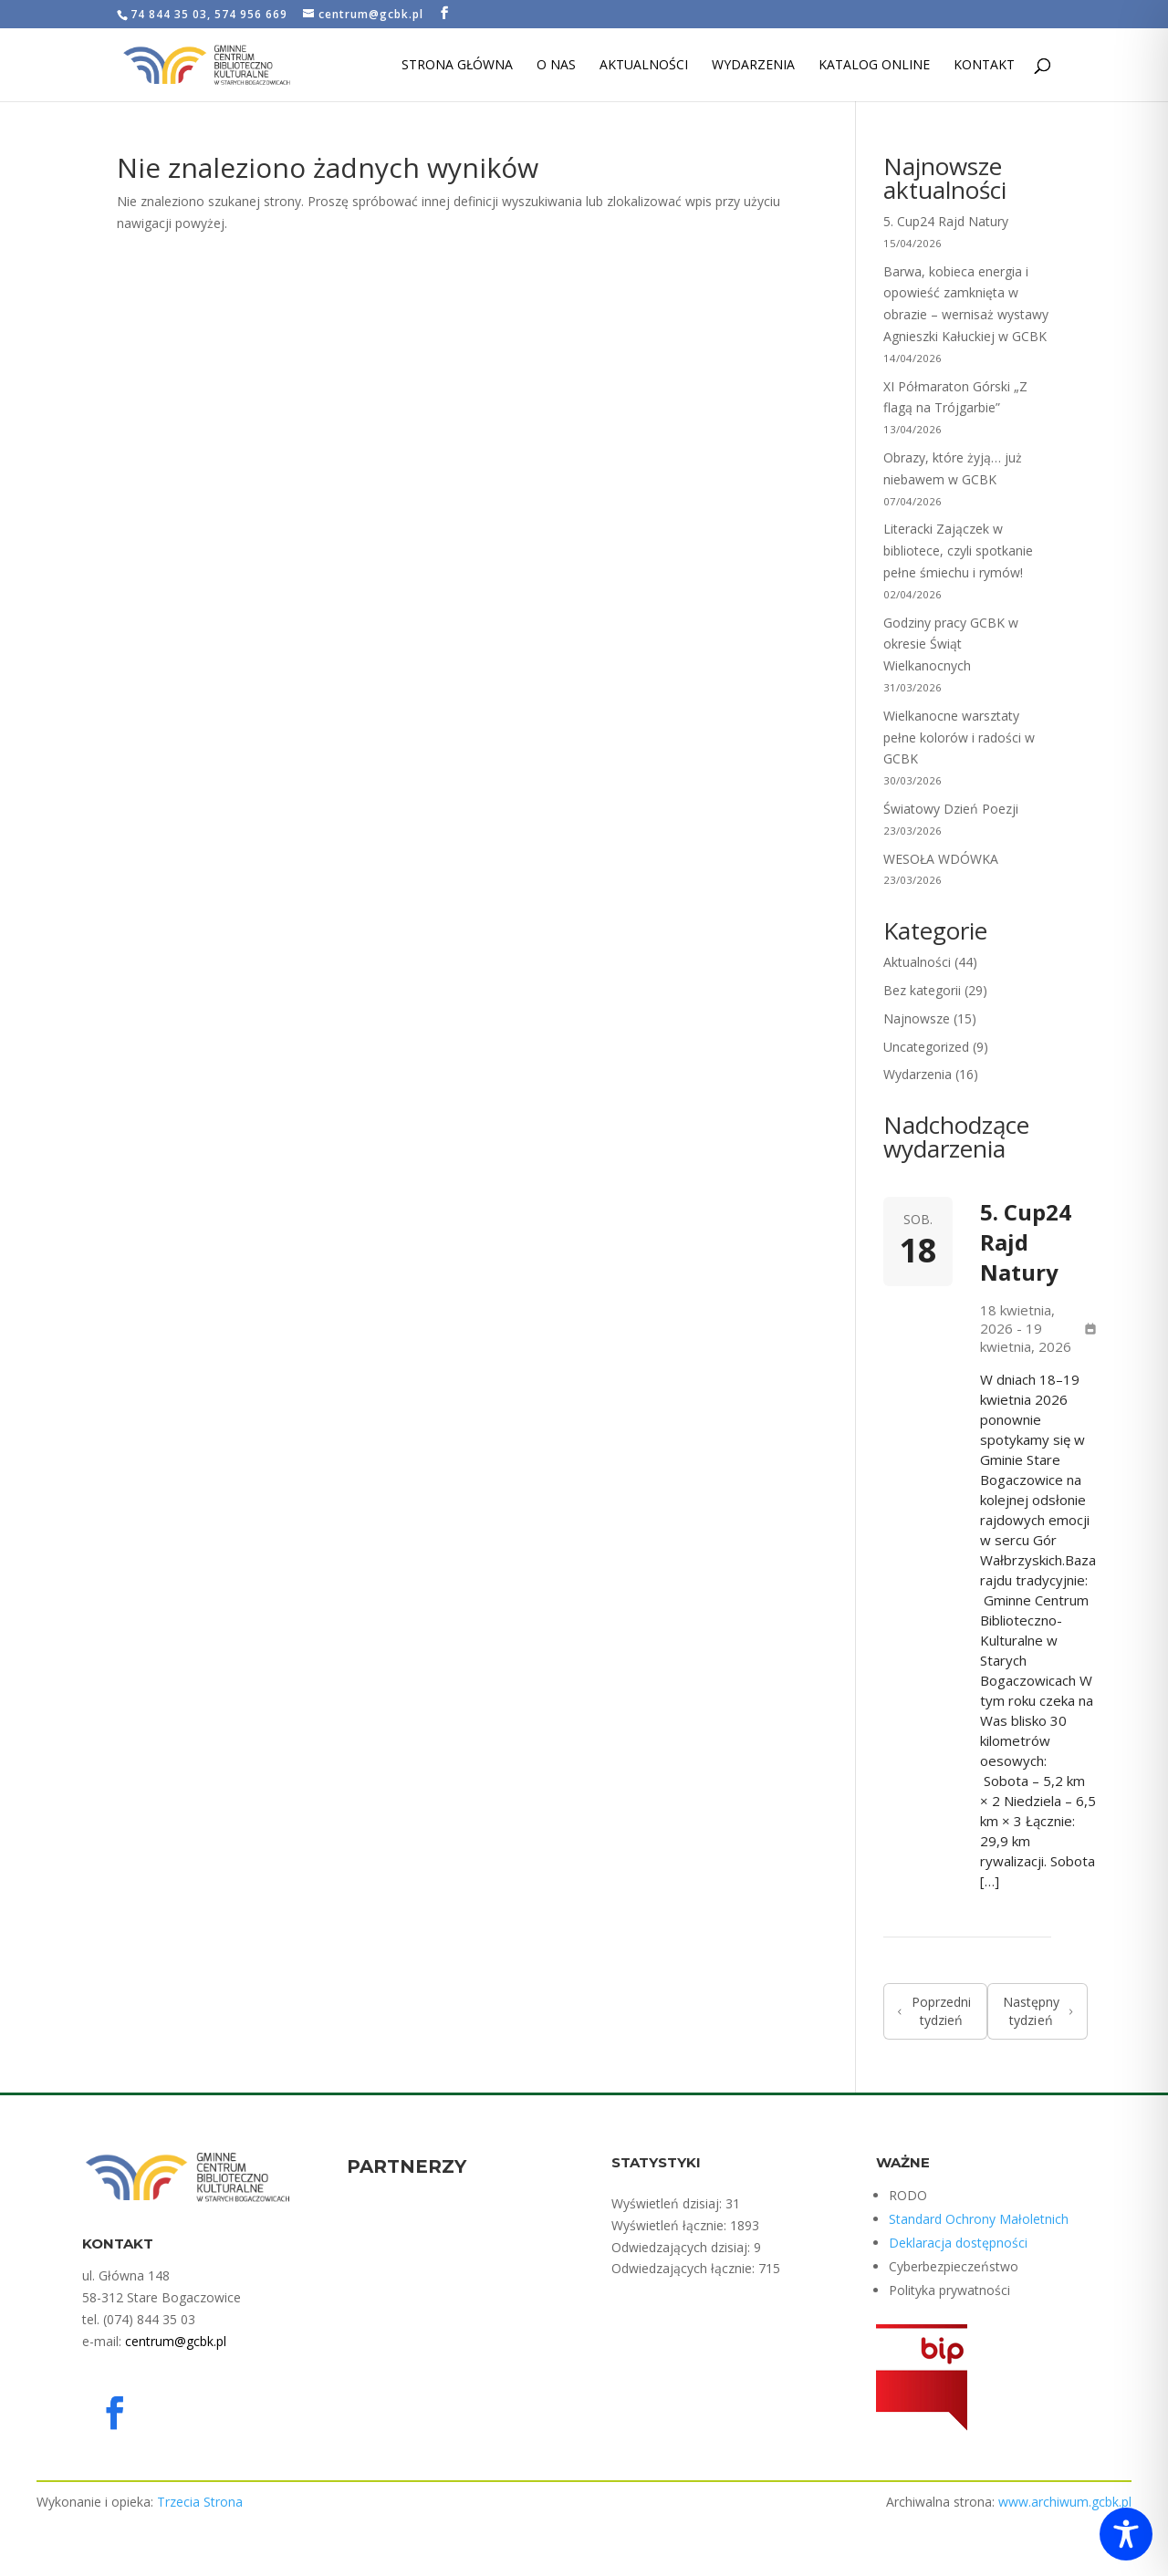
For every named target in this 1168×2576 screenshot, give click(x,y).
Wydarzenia (753, 65)
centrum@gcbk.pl (175, 2341)
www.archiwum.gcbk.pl (1065, 2501)
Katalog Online (874, 65)
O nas (556, 65)
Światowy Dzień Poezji (950, 808)
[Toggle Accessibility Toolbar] (1126, 2534)
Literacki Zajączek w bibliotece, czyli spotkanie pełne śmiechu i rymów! (958, 550)
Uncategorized (926, 1046)
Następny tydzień (1038, 2011)
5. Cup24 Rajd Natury (945, 221)
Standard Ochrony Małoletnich (979, 2219)
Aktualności (644, 65)
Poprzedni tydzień (934, 2011)
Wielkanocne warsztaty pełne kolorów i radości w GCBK (959, 737)
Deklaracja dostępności (958, 2242)
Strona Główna (457, 65)
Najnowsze (916, 1018)
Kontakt (984, 65)
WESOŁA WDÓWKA (940, 858)
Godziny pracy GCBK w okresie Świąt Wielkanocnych (950, 644)
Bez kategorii (922, 990)
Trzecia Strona (200, 2501)
